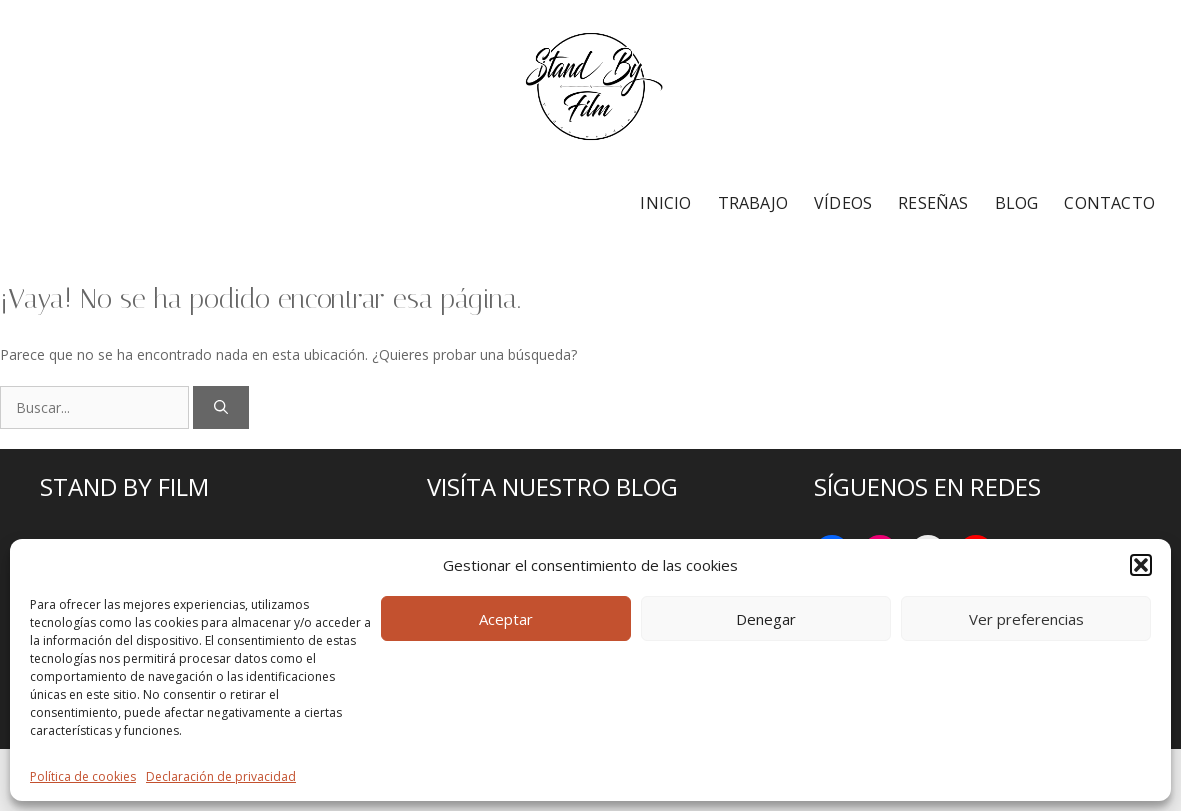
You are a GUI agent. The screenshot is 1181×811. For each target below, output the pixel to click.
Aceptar (506, 619)
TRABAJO (753, 203)
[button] (1141, 565)
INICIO (665, 203)
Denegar (766, 619)
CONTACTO (1109, 203)
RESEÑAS (933, 203)
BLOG (1017, 203)
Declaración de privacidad (221, 776)
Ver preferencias (1026, 619)
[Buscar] (221, 407)
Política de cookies (83, 776)
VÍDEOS (843, 203)
